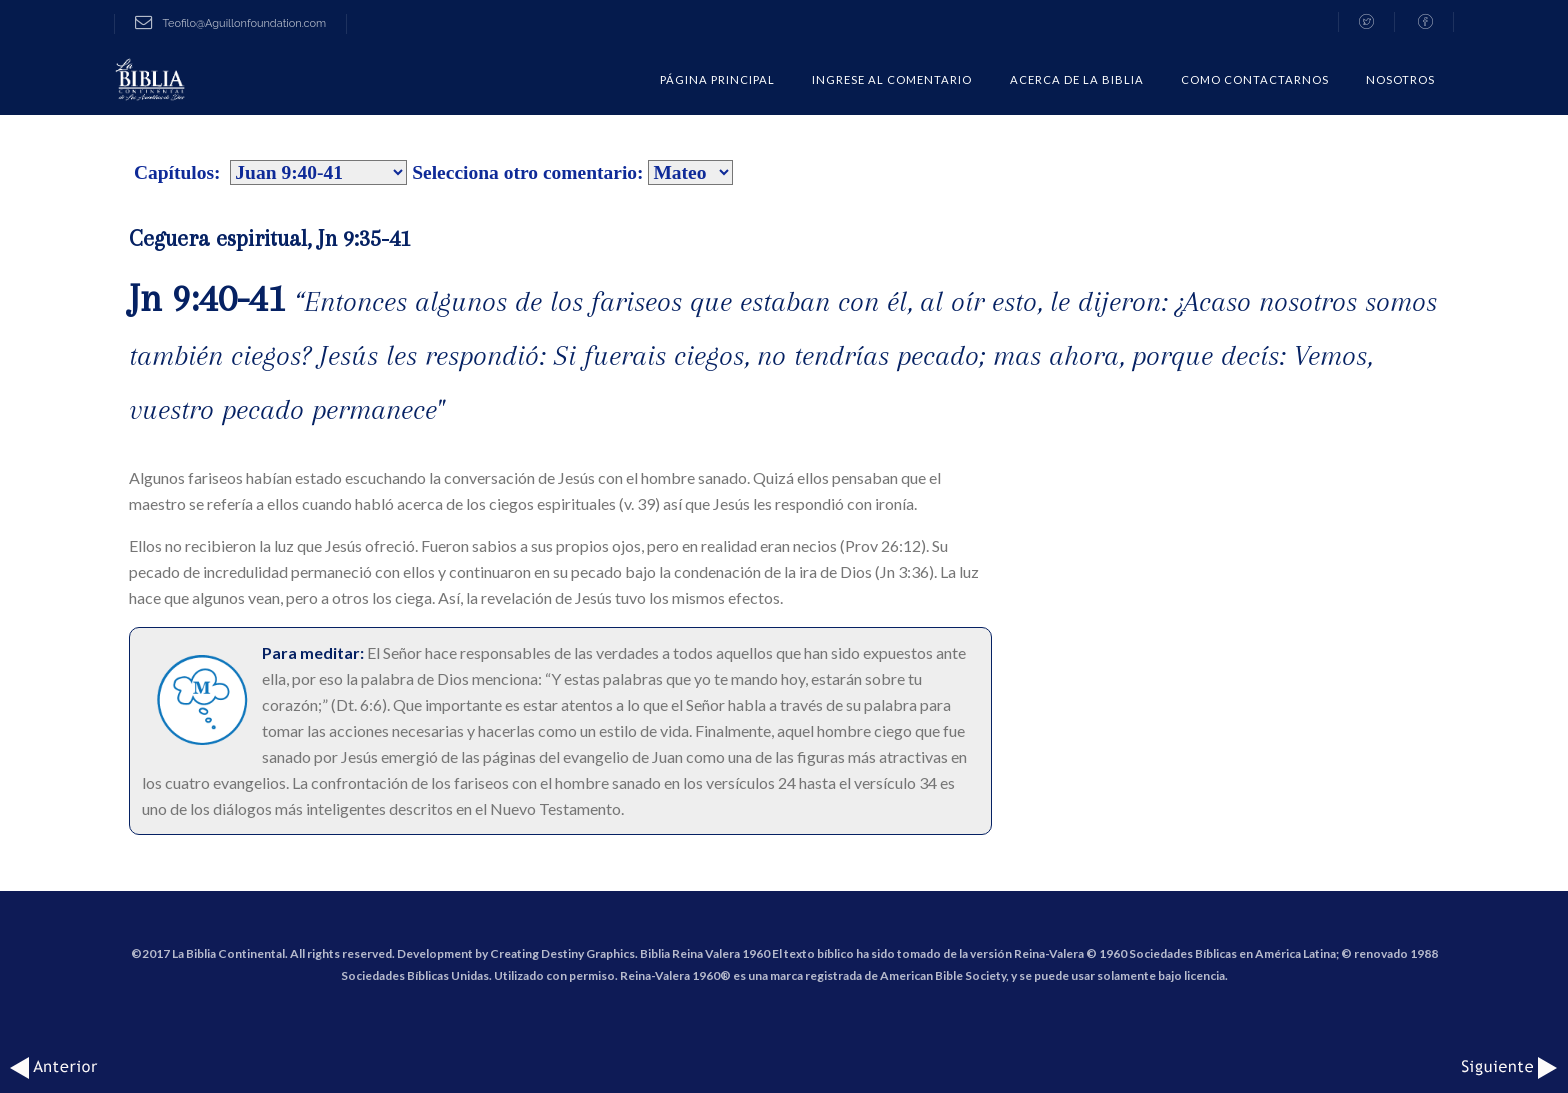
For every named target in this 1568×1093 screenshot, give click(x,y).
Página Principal (717, 79)
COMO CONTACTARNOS (1255, 79)
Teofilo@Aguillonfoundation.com (230, 23)
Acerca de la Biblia (1077, 79)
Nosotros (1400, 79)
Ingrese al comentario (892, 79)
